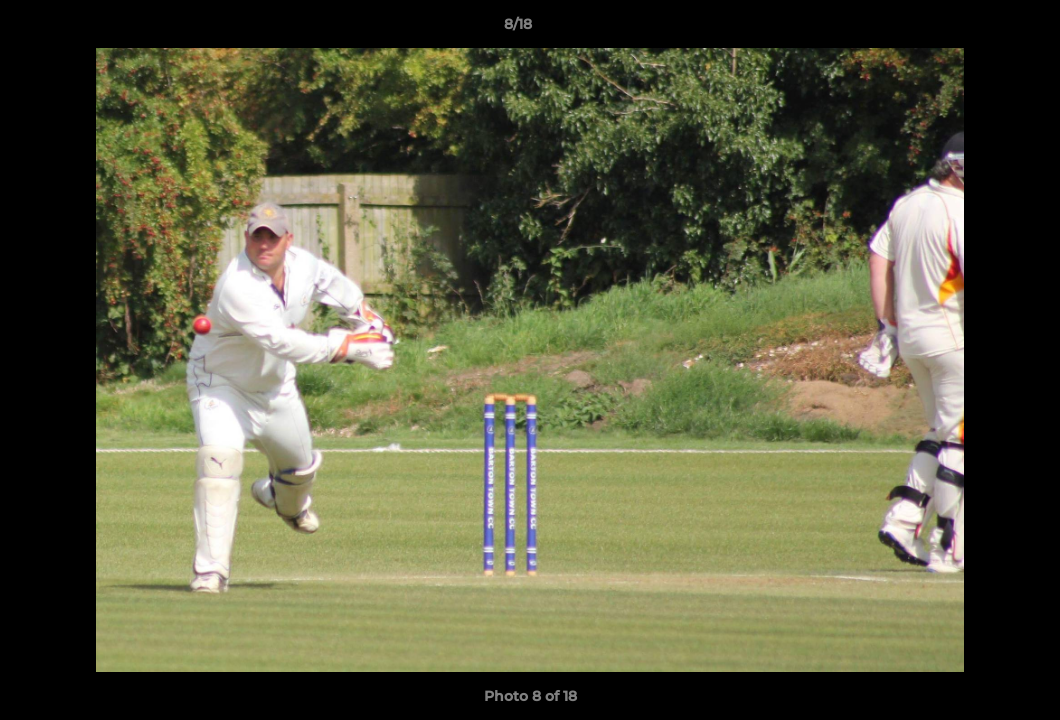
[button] (976, 29)
